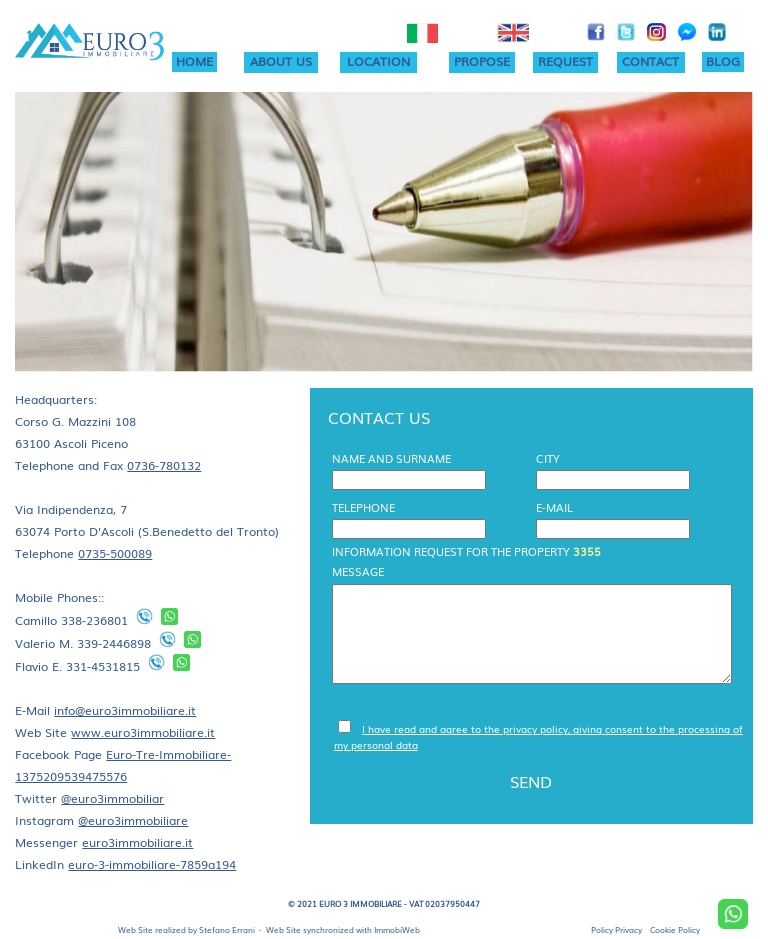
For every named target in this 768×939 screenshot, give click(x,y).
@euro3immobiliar (112, 798)
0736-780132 (164, 465)
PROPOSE (482, 61)
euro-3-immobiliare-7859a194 (152, 864)
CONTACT (650, 61)
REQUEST (565, 61)
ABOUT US (281, 61)
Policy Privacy (616, 929)
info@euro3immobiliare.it (125, 710)
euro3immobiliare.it (137, 842)
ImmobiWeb (397, 929)
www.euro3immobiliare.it (143, 732)
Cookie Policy (675, 929)
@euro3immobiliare (133, 820)
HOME (194, 61)
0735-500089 (115, 553)
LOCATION (378, 61)
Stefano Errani (227, 929)
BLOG (723, 61)
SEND (531, 781)
